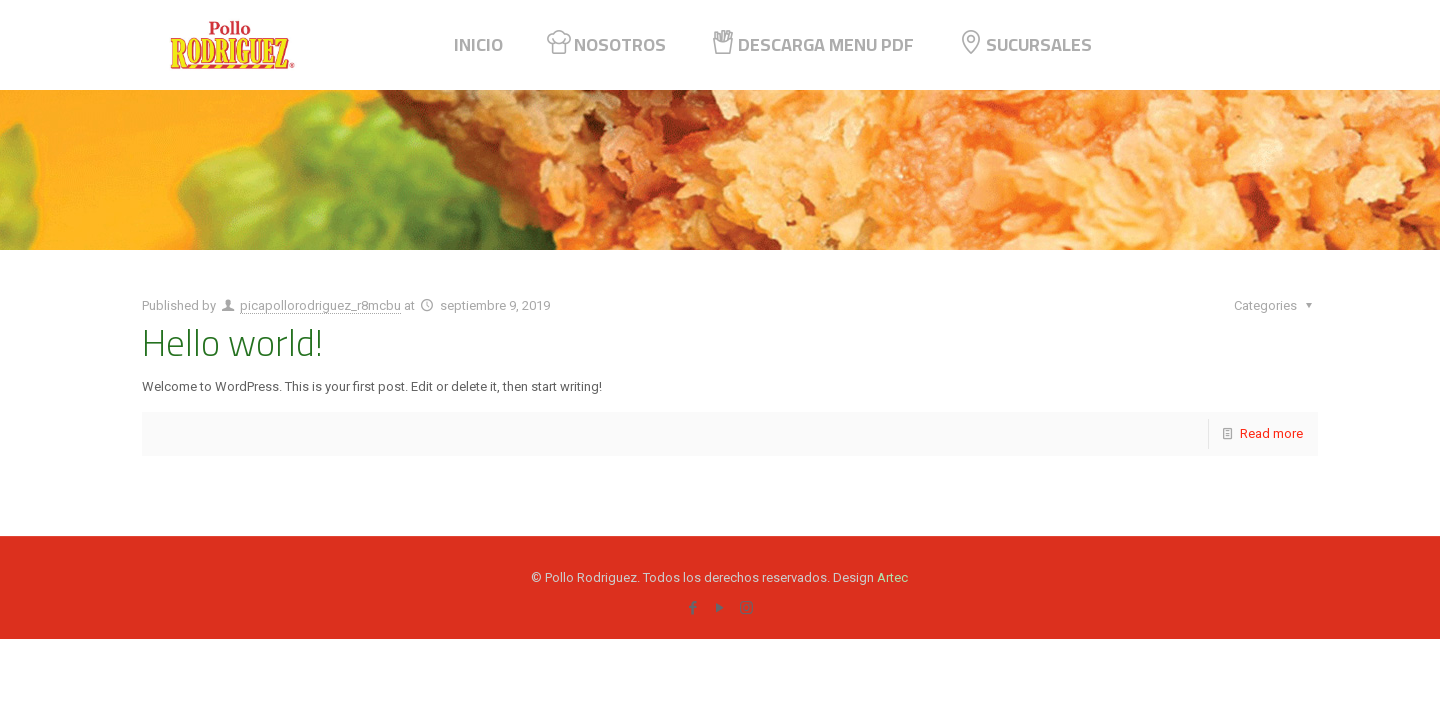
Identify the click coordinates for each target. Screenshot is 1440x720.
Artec (892, 577)
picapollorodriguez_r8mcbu (320, 305)
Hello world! (232, 342)
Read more (1271, 433)
